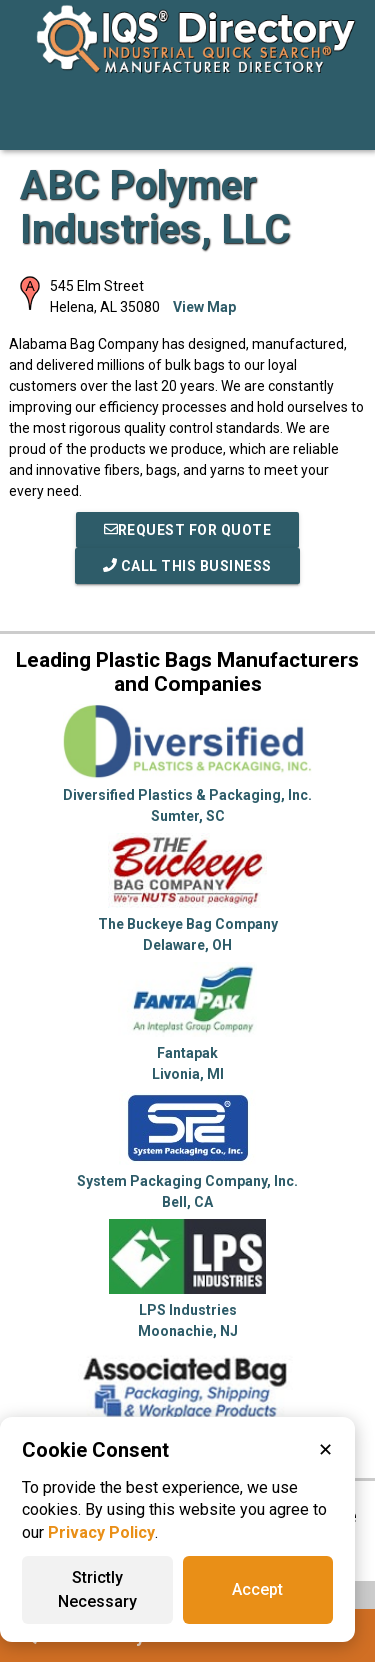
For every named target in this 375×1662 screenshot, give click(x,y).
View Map (204, 307)
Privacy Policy (101, 1532)
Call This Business (187, 566)
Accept (257, 1589)
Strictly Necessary (97, 1589)
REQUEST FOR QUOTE (188, 530)
